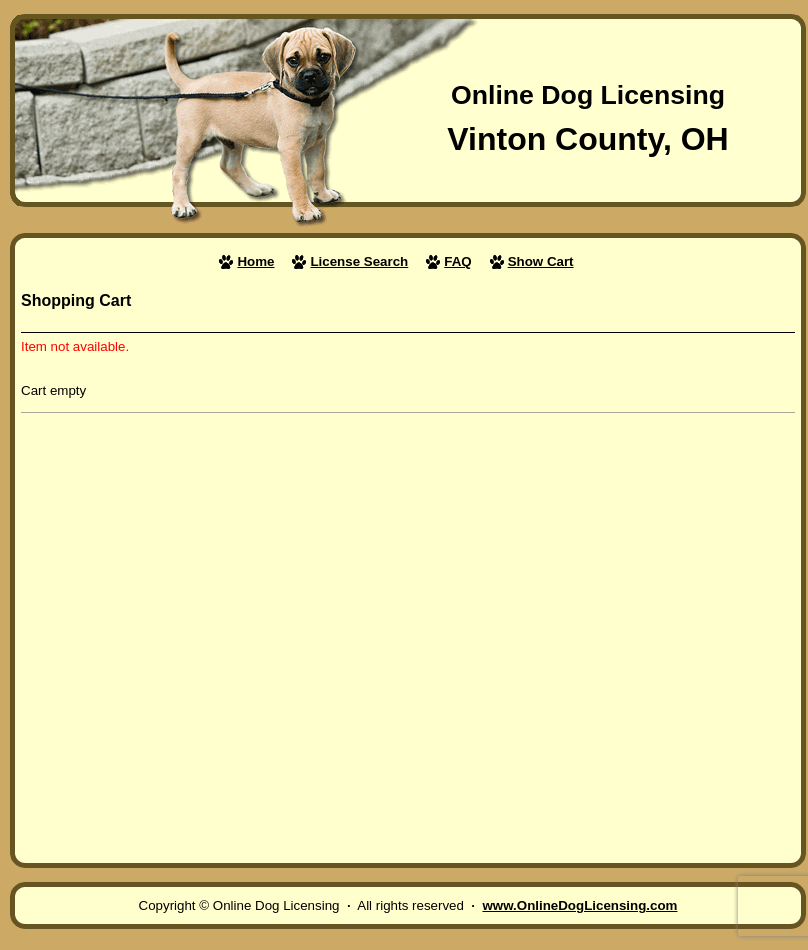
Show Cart (541, 261)
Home (255, 261)
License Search (359, 261)
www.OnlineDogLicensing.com (579, 905)
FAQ (457, 261)
